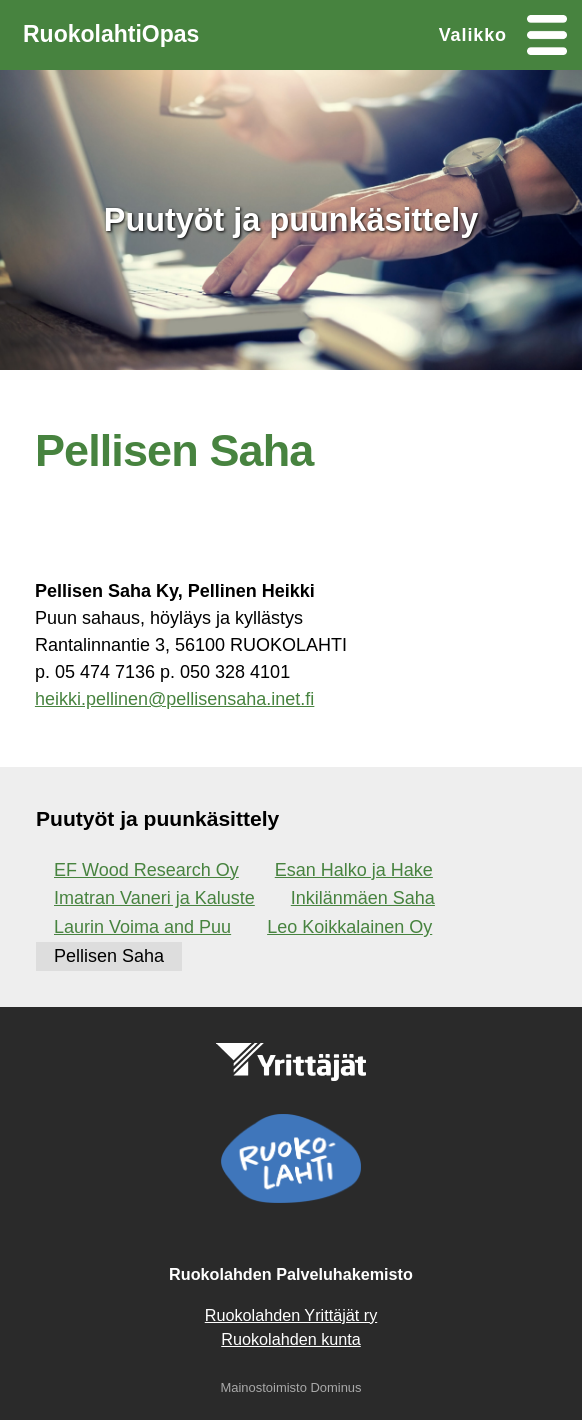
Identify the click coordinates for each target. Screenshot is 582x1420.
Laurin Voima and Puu (142, 927)
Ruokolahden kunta (291, 1339)
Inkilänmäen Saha (363, 898)
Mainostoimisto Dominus (290, 1387)
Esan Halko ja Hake (354, 870)
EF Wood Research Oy (146, 870)
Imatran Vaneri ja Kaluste (154, 898)
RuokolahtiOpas (111, 34)
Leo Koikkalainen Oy (349, 927)
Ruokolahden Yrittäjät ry (291, 1315)
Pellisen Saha (109, 956)
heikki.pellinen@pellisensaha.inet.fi (174, 699)
